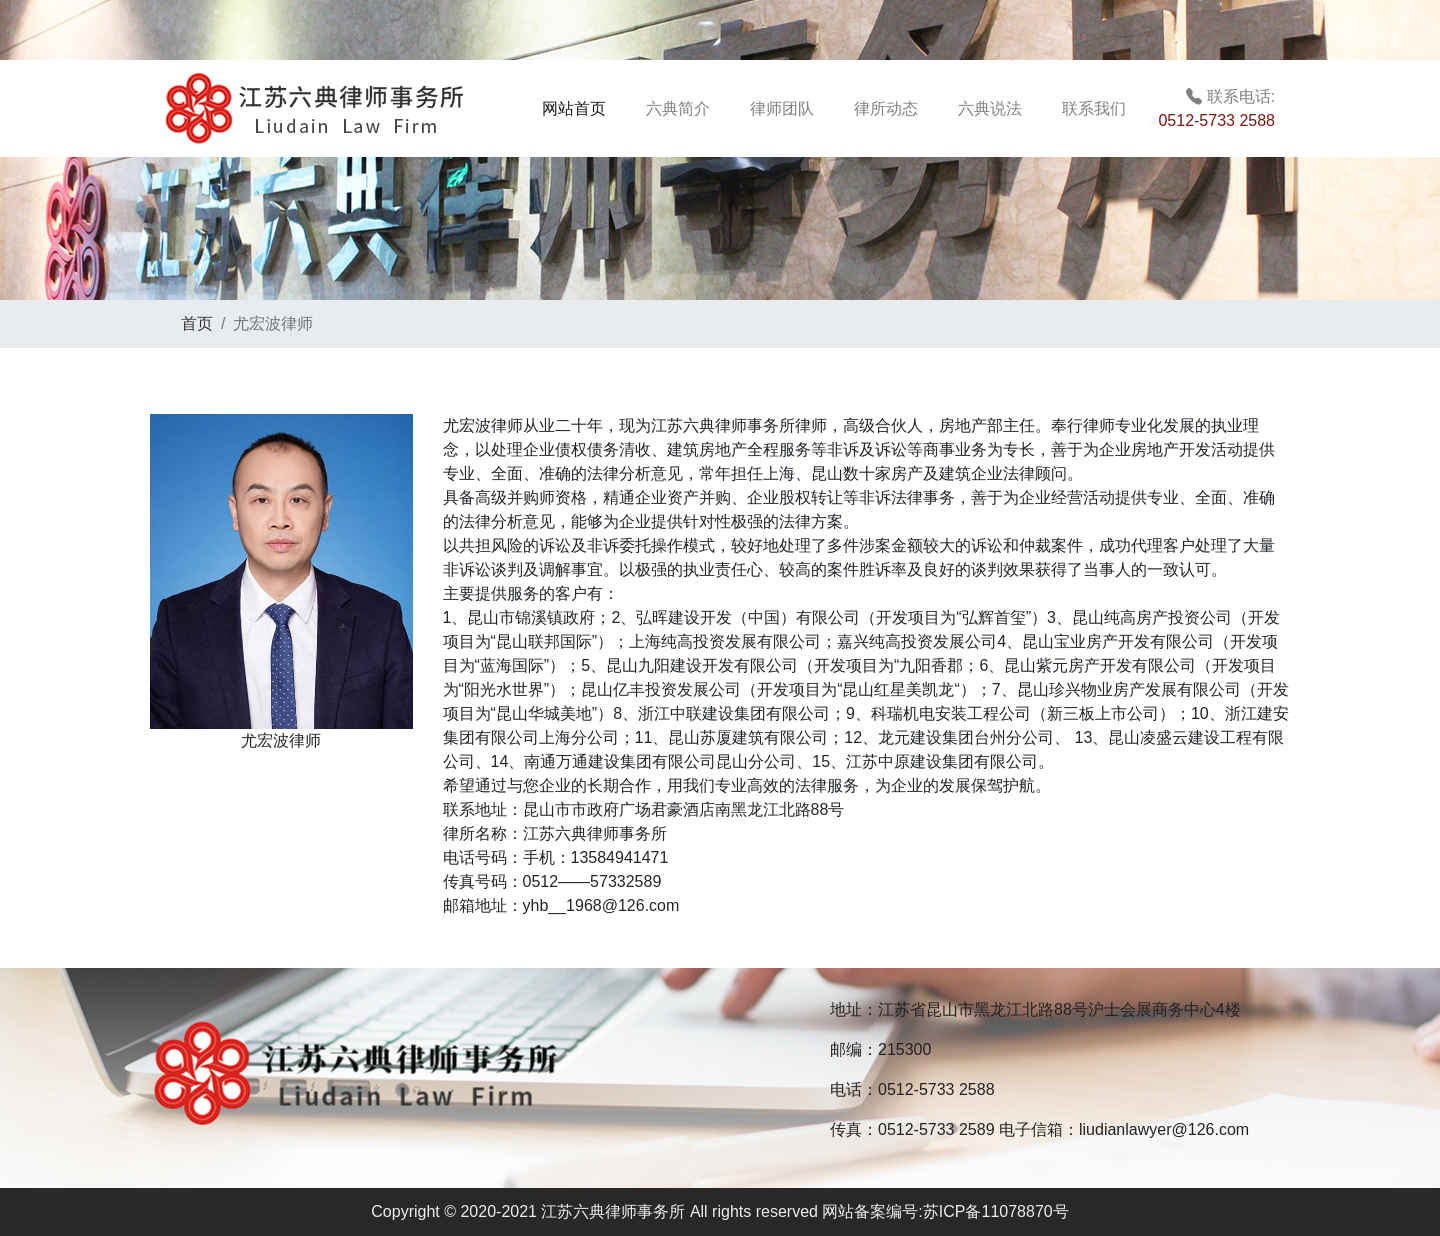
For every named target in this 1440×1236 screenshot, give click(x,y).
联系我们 (1094, 108)
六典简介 (678, 108)
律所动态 (886, 108)
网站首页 (590, 106)
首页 (197, 323)
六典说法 (990, 108)
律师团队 (782, 108)
